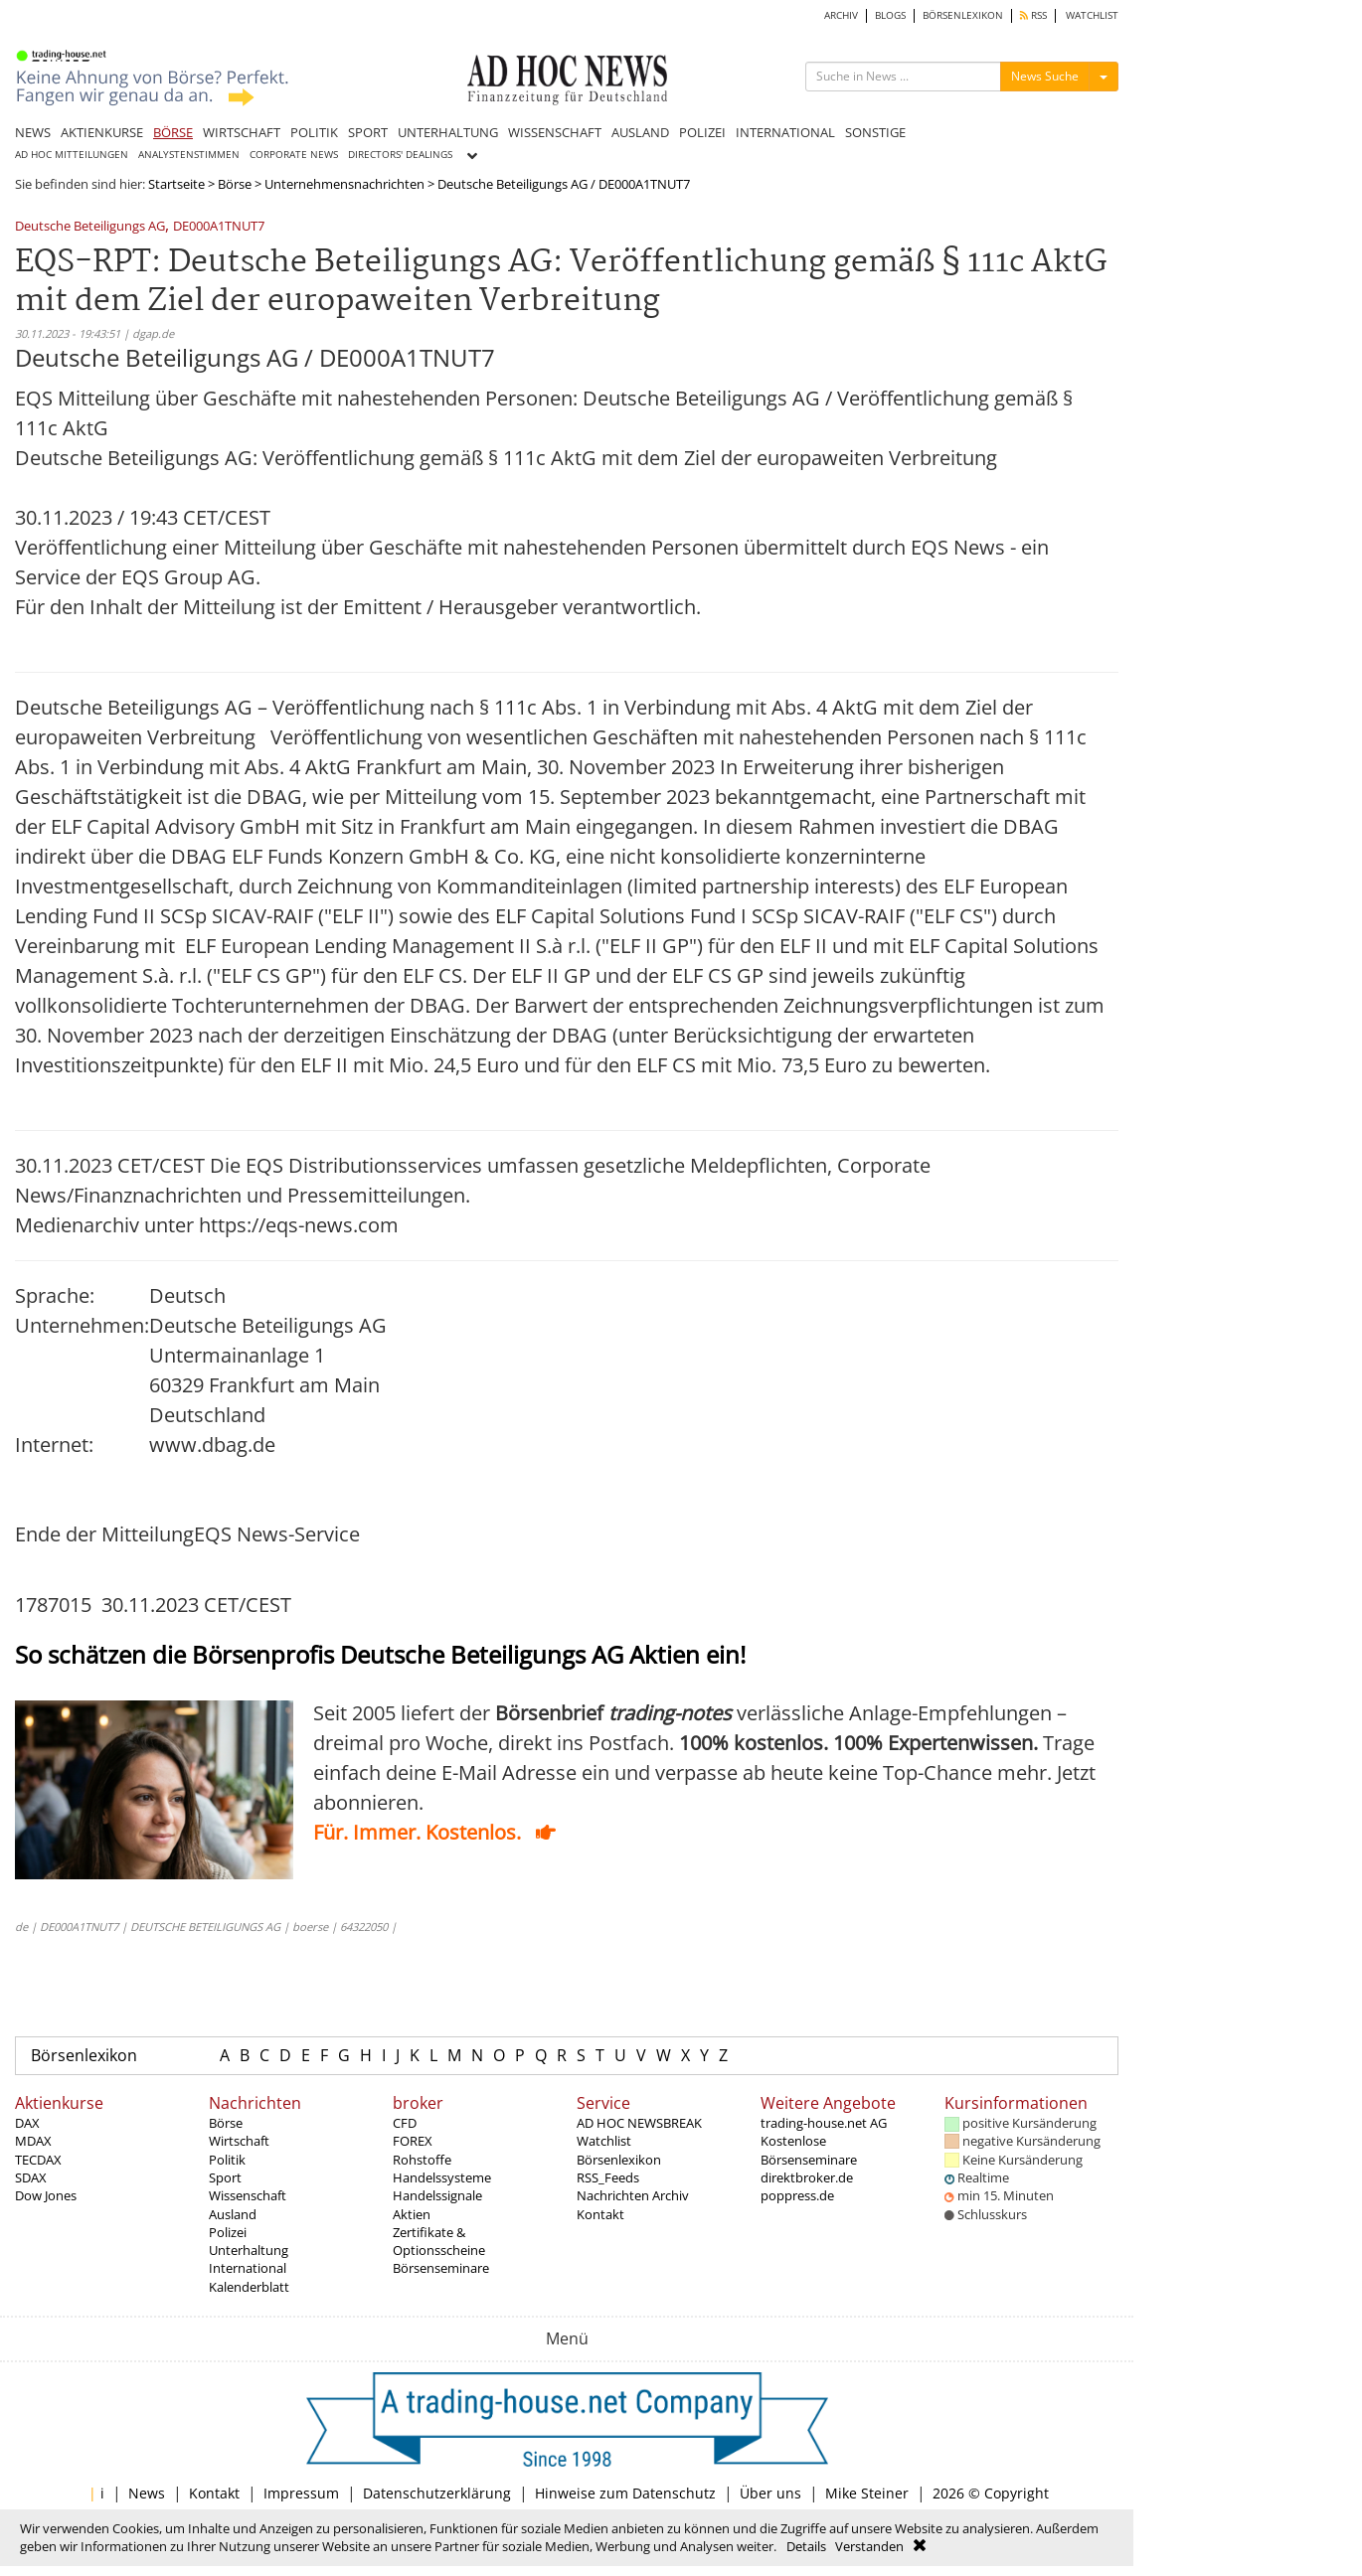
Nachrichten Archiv (633, 2195)
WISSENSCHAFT (554, 132)
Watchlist (604, 2141)
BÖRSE (173, 132)
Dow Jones (46, 2195)
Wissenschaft (247, 2195)
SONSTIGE (875, 132)
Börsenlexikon (84, 2055)
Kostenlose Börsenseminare (809, 2150)
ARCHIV (841, 15)
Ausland (232, 2214)
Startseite (176, 184)
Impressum (301, 2493)
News (146, 2493)
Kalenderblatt (249, 2287)
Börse (235, 184)
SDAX (31, 2177)
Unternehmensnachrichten (344, 184)
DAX (27, 2123)
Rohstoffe (422, 2160)
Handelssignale (437, 2195)
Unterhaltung (248, 2250)
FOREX (412, 2141)
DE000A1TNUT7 (218, 227)
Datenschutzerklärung (437, 2493)
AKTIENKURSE (102, 132)
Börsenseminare (441, 2268)
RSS (1033, 15)
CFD (405, 2123)
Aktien (411, 2214)
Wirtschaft (239, 2141)
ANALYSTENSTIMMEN (189, 154)
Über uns (770, 2493)
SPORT (368, 132)
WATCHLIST (1092, 15)
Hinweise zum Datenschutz (625, 2493)
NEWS (33, 132)
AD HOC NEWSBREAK (639, 2123)
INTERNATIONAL (785, 132)
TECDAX (38, 2160)
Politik (227, 2160)
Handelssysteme (442, 2177)
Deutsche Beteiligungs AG (90, 227)
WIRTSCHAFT (241, 132)
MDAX (33, 2141)
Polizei (228, 2232)
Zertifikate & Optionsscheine (439, 2241)
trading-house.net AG (824, 2123)
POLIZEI (702, 132)
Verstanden (869, 2546)
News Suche (1045, 76)
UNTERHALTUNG (448, 132)
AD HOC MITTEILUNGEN (71, 154)
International (247, 2268)
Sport (225, 2177)
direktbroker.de (807, 2177)
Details (806, 2546)
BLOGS (890, 15)
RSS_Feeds (608, 2177)
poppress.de (797, 2195)
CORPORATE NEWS (294, 154)
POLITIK (314, 132)
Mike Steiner (867, 2493)
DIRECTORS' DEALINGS (400, 154)
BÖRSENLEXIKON (963, 15)
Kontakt (600, 2214)
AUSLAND (640, 132)
